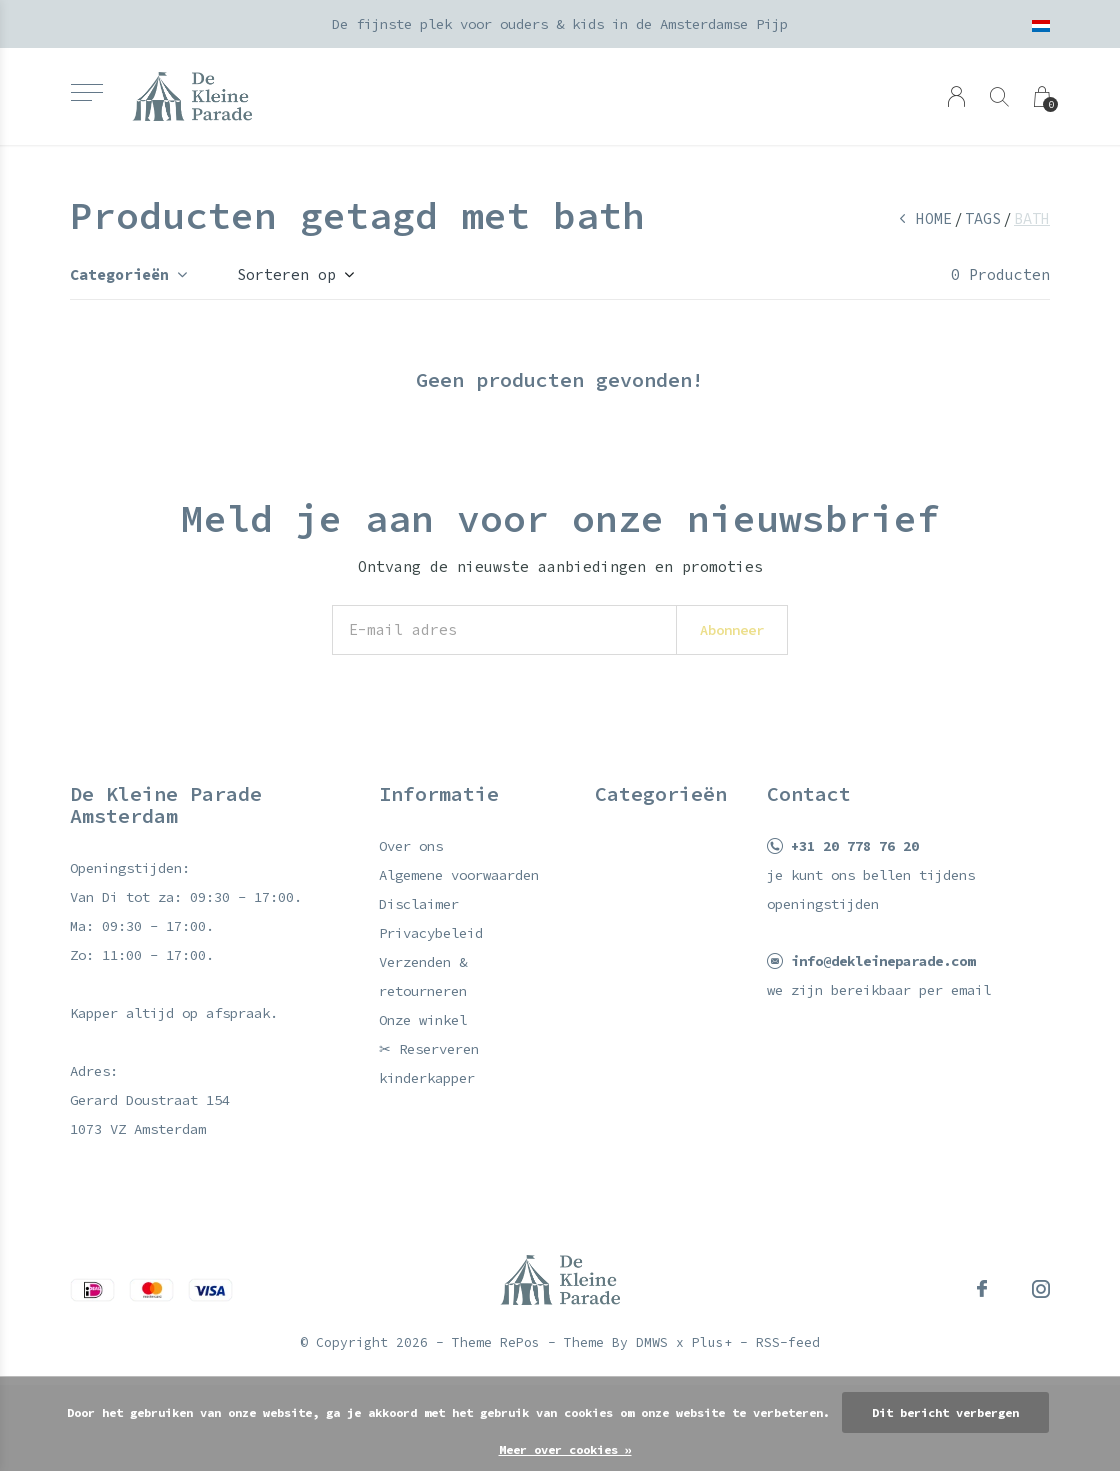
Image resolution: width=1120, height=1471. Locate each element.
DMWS (652, 1342)
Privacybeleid (431, 933)
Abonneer (732, 630)
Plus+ (712, 1342)
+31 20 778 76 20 (855, 846)
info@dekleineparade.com (883, 961)
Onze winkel (423, 1020)
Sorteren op (286, 274)
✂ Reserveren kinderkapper (429, 1063)
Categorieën (119, 274)
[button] (86, 92)
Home (934, 218)
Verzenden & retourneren (423, 976)
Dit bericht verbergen (945, 1412)
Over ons (411, 846)
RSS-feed (788, 1342)
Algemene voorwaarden (459, 875)
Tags (983, 218)
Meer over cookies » (565, 1449)
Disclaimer (419, 904)
